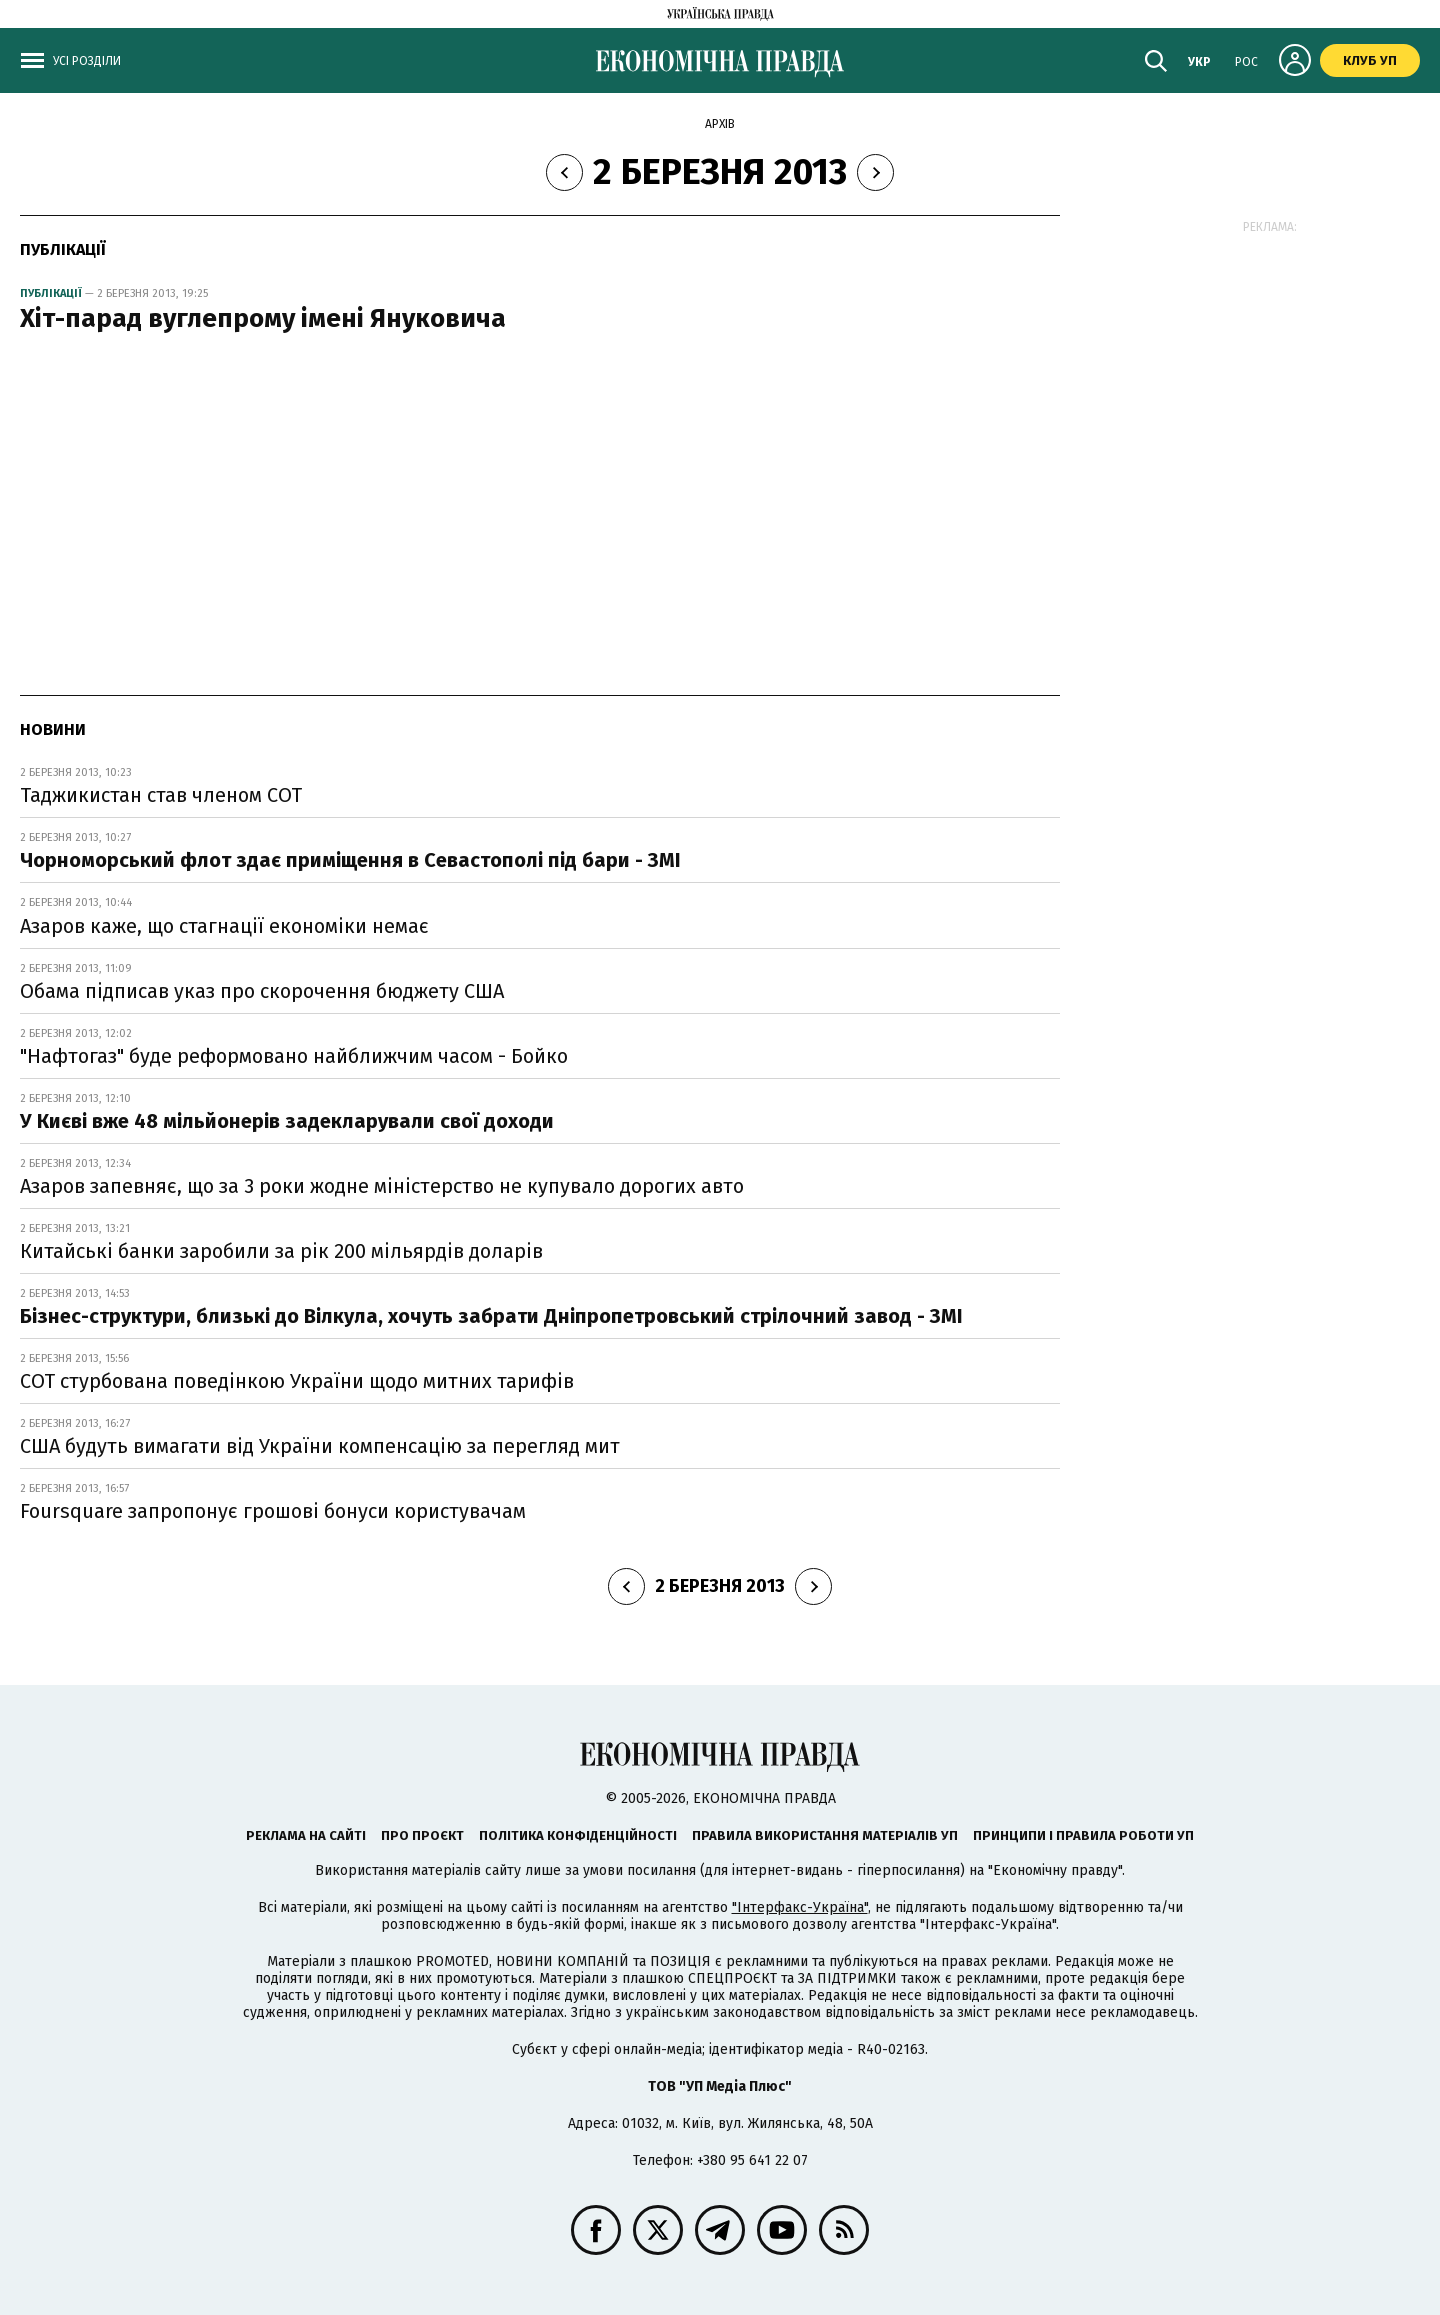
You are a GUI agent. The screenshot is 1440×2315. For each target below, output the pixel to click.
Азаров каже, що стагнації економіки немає (224, 926)
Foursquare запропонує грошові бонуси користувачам (273, 1511)
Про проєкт (422, 1835)
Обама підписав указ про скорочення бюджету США (262, 991)
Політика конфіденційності (578, 1835)
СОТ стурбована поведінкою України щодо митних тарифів (297, 1381)
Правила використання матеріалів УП (825, 1835)
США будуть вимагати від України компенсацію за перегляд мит (320, 1446)
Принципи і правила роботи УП (1083, 1835)
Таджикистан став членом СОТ (161, 795)
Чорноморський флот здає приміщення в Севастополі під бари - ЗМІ (350, 860)
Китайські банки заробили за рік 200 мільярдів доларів (281, 1251)
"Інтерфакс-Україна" (800, 1907)
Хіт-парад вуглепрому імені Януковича (263, 318)
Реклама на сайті (306, 1835)
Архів (720, 124)
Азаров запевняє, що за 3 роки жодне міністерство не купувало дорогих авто (382, 1186)
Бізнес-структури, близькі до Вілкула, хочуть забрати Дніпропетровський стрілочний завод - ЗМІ (491, 1316)
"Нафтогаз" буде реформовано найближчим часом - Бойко (294, 1056)
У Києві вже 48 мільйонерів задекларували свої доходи (287, 1121)
